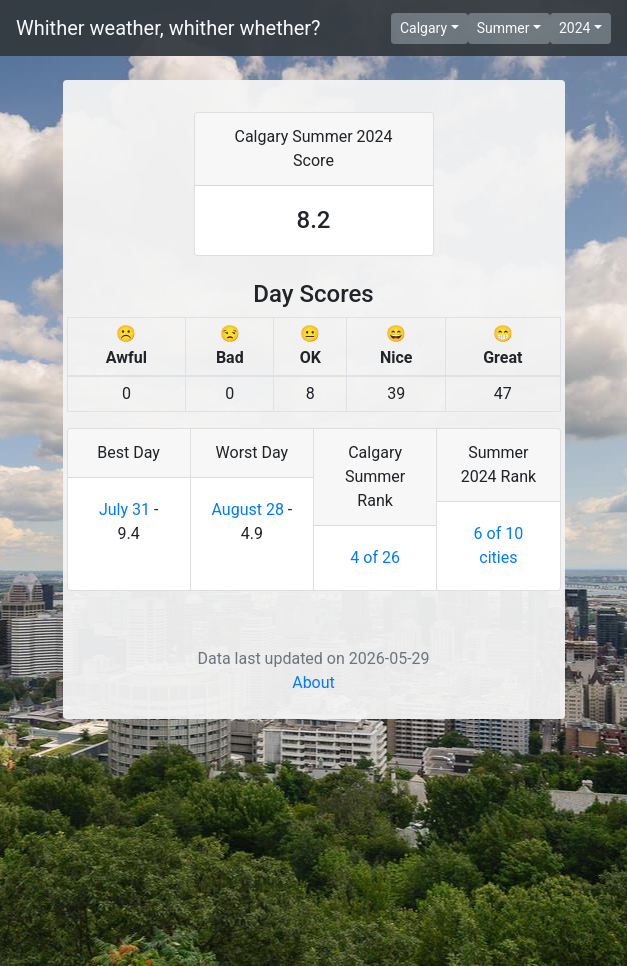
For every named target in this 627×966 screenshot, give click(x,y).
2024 (574, 28)
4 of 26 (375, 804)
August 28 (247, 756)
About (313, 929)
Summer (503, 28)
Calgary (423, 28)
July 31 (124, 756)
